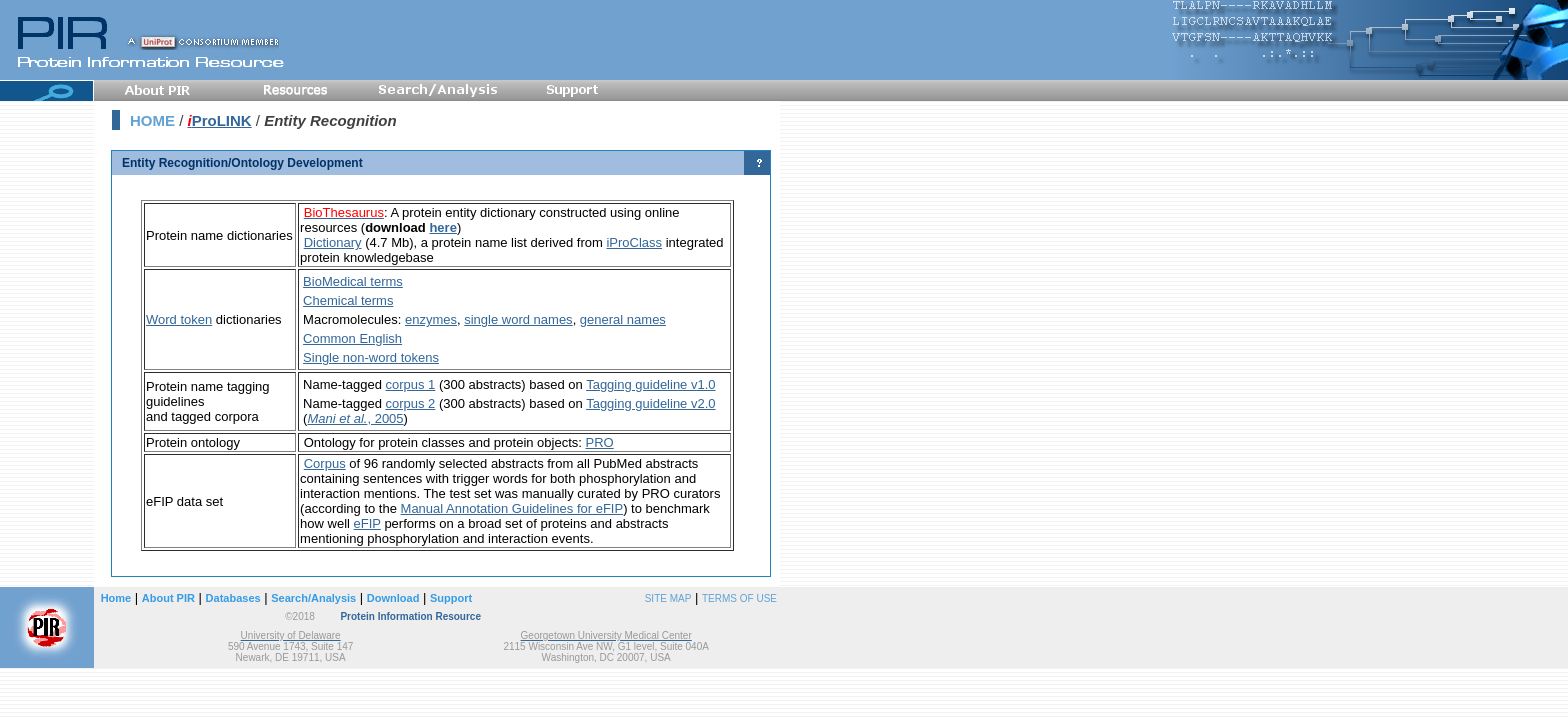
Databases (233, 598)
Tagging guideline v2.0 (650, 403)
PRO (600, 442)
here (442, 227)
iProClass (634, 242)
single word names (518, 319)
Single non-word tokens (371, 357)
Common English (352, 338)
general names (623, 319)
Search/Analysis (313, 598)
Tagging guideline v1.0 (650, 384)
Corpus (325, 463)
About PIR (168, 598)
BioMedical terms (353, 281)
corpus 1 (410, 384)
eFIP (367, 523)
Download (393, 598)
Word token (179, 319)
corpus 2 (410, 403)
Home (116, 598)
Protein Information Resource (410, 616)
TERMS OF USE (739, 598)
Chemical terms (348, 300)
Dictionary (333, 242)
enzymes (431, 319)
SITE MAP (668, 598)
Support (451, 598)
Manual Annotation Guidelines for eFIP (512, 508)
